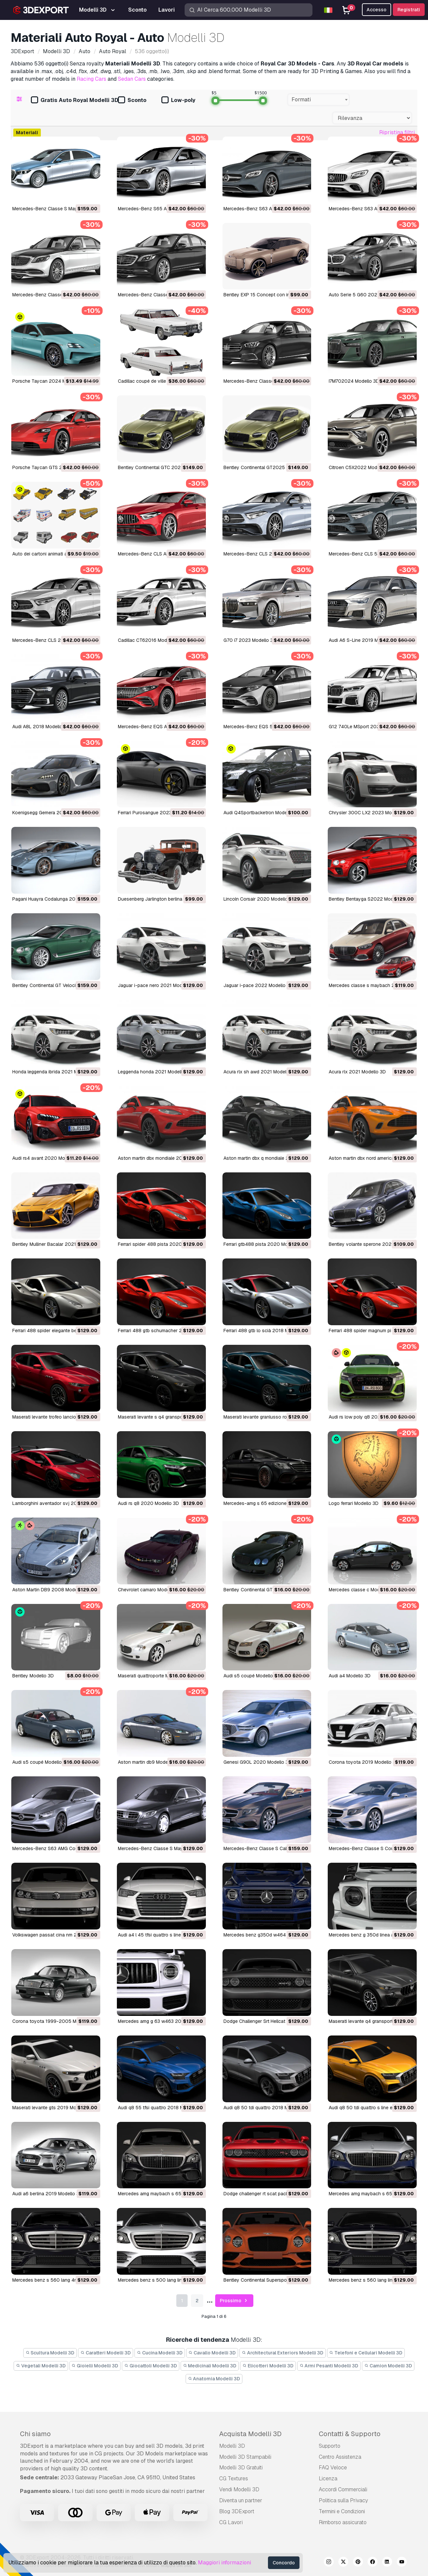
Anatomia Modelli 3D (214, 2379)
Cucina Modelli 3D (160, 2353)
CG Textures (233, 2478)
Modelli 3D (232, 2445)
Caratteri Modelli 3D (105, 2353)
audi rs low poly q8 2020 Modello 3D (369, 1417)
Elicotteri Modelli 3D (268, 2366)
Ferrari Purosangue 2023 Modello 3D (157, 813)
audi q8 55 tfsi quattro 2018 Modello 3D (161, 2108)
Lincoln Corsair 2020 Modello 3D (259, 899)
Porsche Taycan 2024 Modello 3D (49, 381)
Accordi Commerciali (343, 2489)
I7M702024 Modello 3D (354, 381)
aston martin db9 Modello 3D (149, 1762)
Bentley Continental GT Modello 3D (260, 1590)
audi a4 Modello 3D (350, 1676)
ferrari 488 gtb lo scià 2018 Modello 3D (266, 1331)
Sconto (132, 100)
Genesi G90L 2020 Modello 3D (257, 1762)
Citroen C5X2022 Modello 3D (360, 467)
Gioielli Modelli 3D (95, 2366)
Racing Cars (91, 78)
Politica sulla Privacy (343, 2500)
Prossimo (234, 2301)
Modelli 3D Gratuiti (241, 2467)
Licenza (328, 2478)
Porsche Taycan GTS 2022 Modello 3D (54, 467)
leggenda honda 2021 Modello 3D (155, 1072)
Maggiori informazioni (224, 2562)
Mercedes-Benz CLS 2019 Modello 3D (53, 640)
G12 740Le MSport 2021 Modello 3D (368, 727)
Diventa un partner (240, 2500)
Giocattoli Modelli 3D (150, 2366)
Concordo (284, 2563)
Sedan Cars (132, 78)
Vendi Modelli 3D (239, 2489)
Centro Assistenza (340, 2456)
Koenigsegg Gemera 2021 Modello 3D (52, 813)
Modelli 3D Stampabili (245, 2456)
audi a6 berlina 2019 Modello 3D (47, 2194)
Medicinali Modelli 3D (210, 2366)
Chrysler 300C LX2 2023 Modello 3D (369, 813)
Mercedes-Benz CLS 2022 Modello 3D (265, 554)
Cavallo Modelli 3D (212, 2353)
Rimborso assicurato (343, 2522)
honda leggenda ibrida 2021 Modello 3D (55, 1072)
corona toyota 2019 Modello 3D (364, 1762)
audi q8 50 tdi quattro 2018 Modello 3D (266, 2108)
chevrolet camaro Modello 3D (150, 1590)
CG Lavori (231, 2522)
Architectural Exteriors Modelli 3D (282, 2353)
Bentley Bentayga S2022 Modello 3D (368, 899)
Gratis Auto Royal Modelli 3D (74, 100)
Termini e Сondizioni (342, 2511)
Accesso (376, 10)
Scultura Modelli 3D (50, 2353)
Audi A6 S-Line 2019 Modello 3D (364, 640)
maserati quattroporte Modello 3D (154, 1676)
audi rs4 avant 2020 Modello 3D (47, 1158)
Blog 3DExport (236, 2511)
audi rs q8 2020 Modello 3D (148, 1503)
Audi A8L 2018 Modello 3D (41, 727)
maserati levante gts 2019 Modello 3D (53, 2108)
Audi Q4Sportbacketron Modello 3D (261, 813)
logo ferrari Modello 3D (354, 1503)
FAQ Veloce (333, 2467)
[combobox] (318, 99)
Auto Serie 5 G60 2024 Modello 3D (367, 295)
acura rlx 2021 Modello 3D (357, 1072)
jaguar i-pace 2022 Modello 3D (258, 985)
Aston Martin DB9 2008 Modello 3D (51, 1590)
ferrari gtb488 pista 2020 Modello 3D (264, 1244)
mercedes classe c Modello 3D (362, 1590)
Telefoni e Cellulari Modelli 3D (366, 2353)
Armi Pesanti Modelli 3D (329, 2366)
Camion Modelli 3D (388, 2366)
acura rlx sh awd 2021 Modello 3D (260, 1072)
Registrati (408, 10)
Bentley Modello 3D (33, 1676)
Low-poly (178, 100)
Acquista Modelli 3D (250, 2433)
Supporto (329, 2445)
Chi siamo (35, 2433)
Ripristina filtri (397, 132)
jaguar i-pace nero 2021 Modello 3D (157, 985)
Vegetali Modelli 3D (41, 2366)
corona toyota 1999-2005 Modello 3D (54, 2021)
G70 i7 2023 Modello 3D (249, 640)
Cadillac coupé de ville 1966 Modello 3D (161, 381)
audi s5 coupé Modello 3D (251, 1676)
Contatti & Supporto (350, 2433)
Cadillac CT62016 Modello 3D (150, 640)
